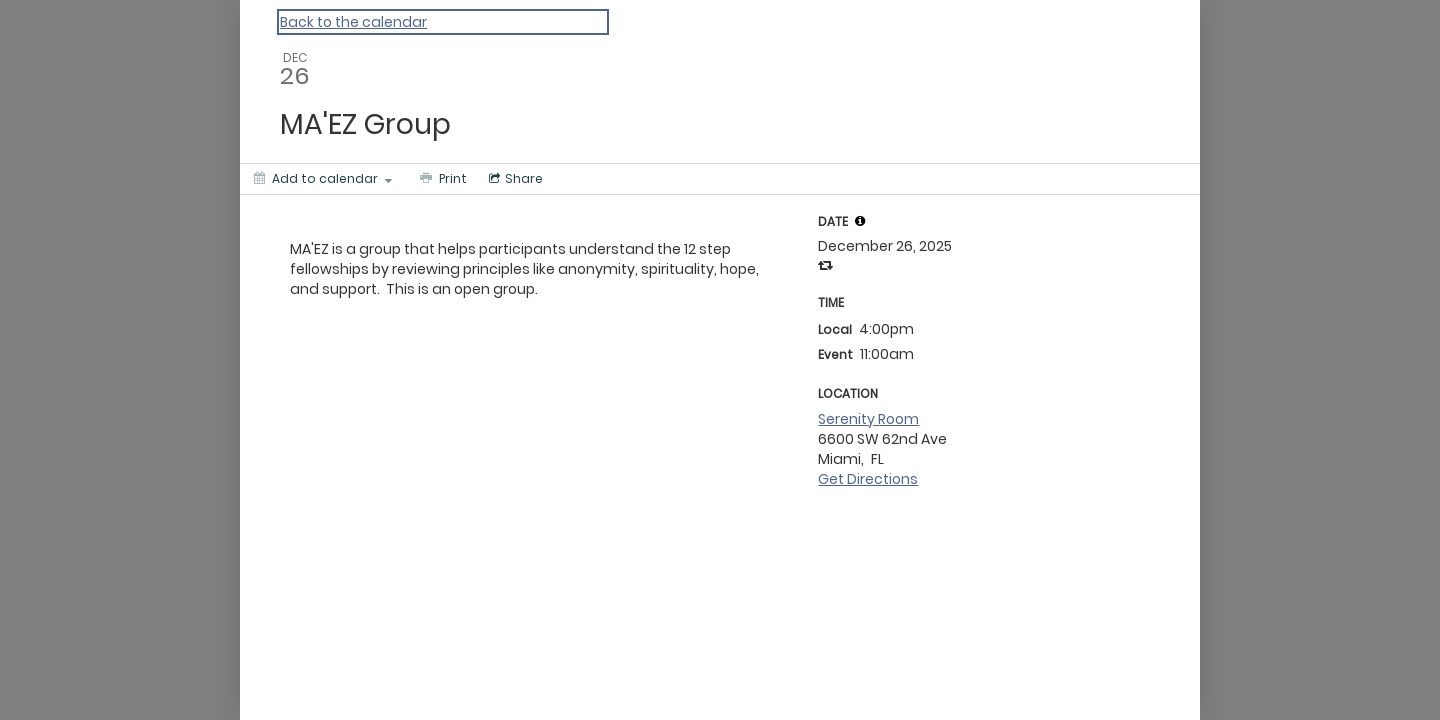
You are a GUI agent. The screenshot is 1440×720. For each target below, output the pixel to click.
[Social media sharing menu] (514, 179)
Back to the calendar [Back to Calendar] (353, 22)
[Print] (441, 179)
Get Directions (868, 479)
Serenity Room (868, 419)
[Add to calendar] (323, 179)
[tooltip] (860, 221)
